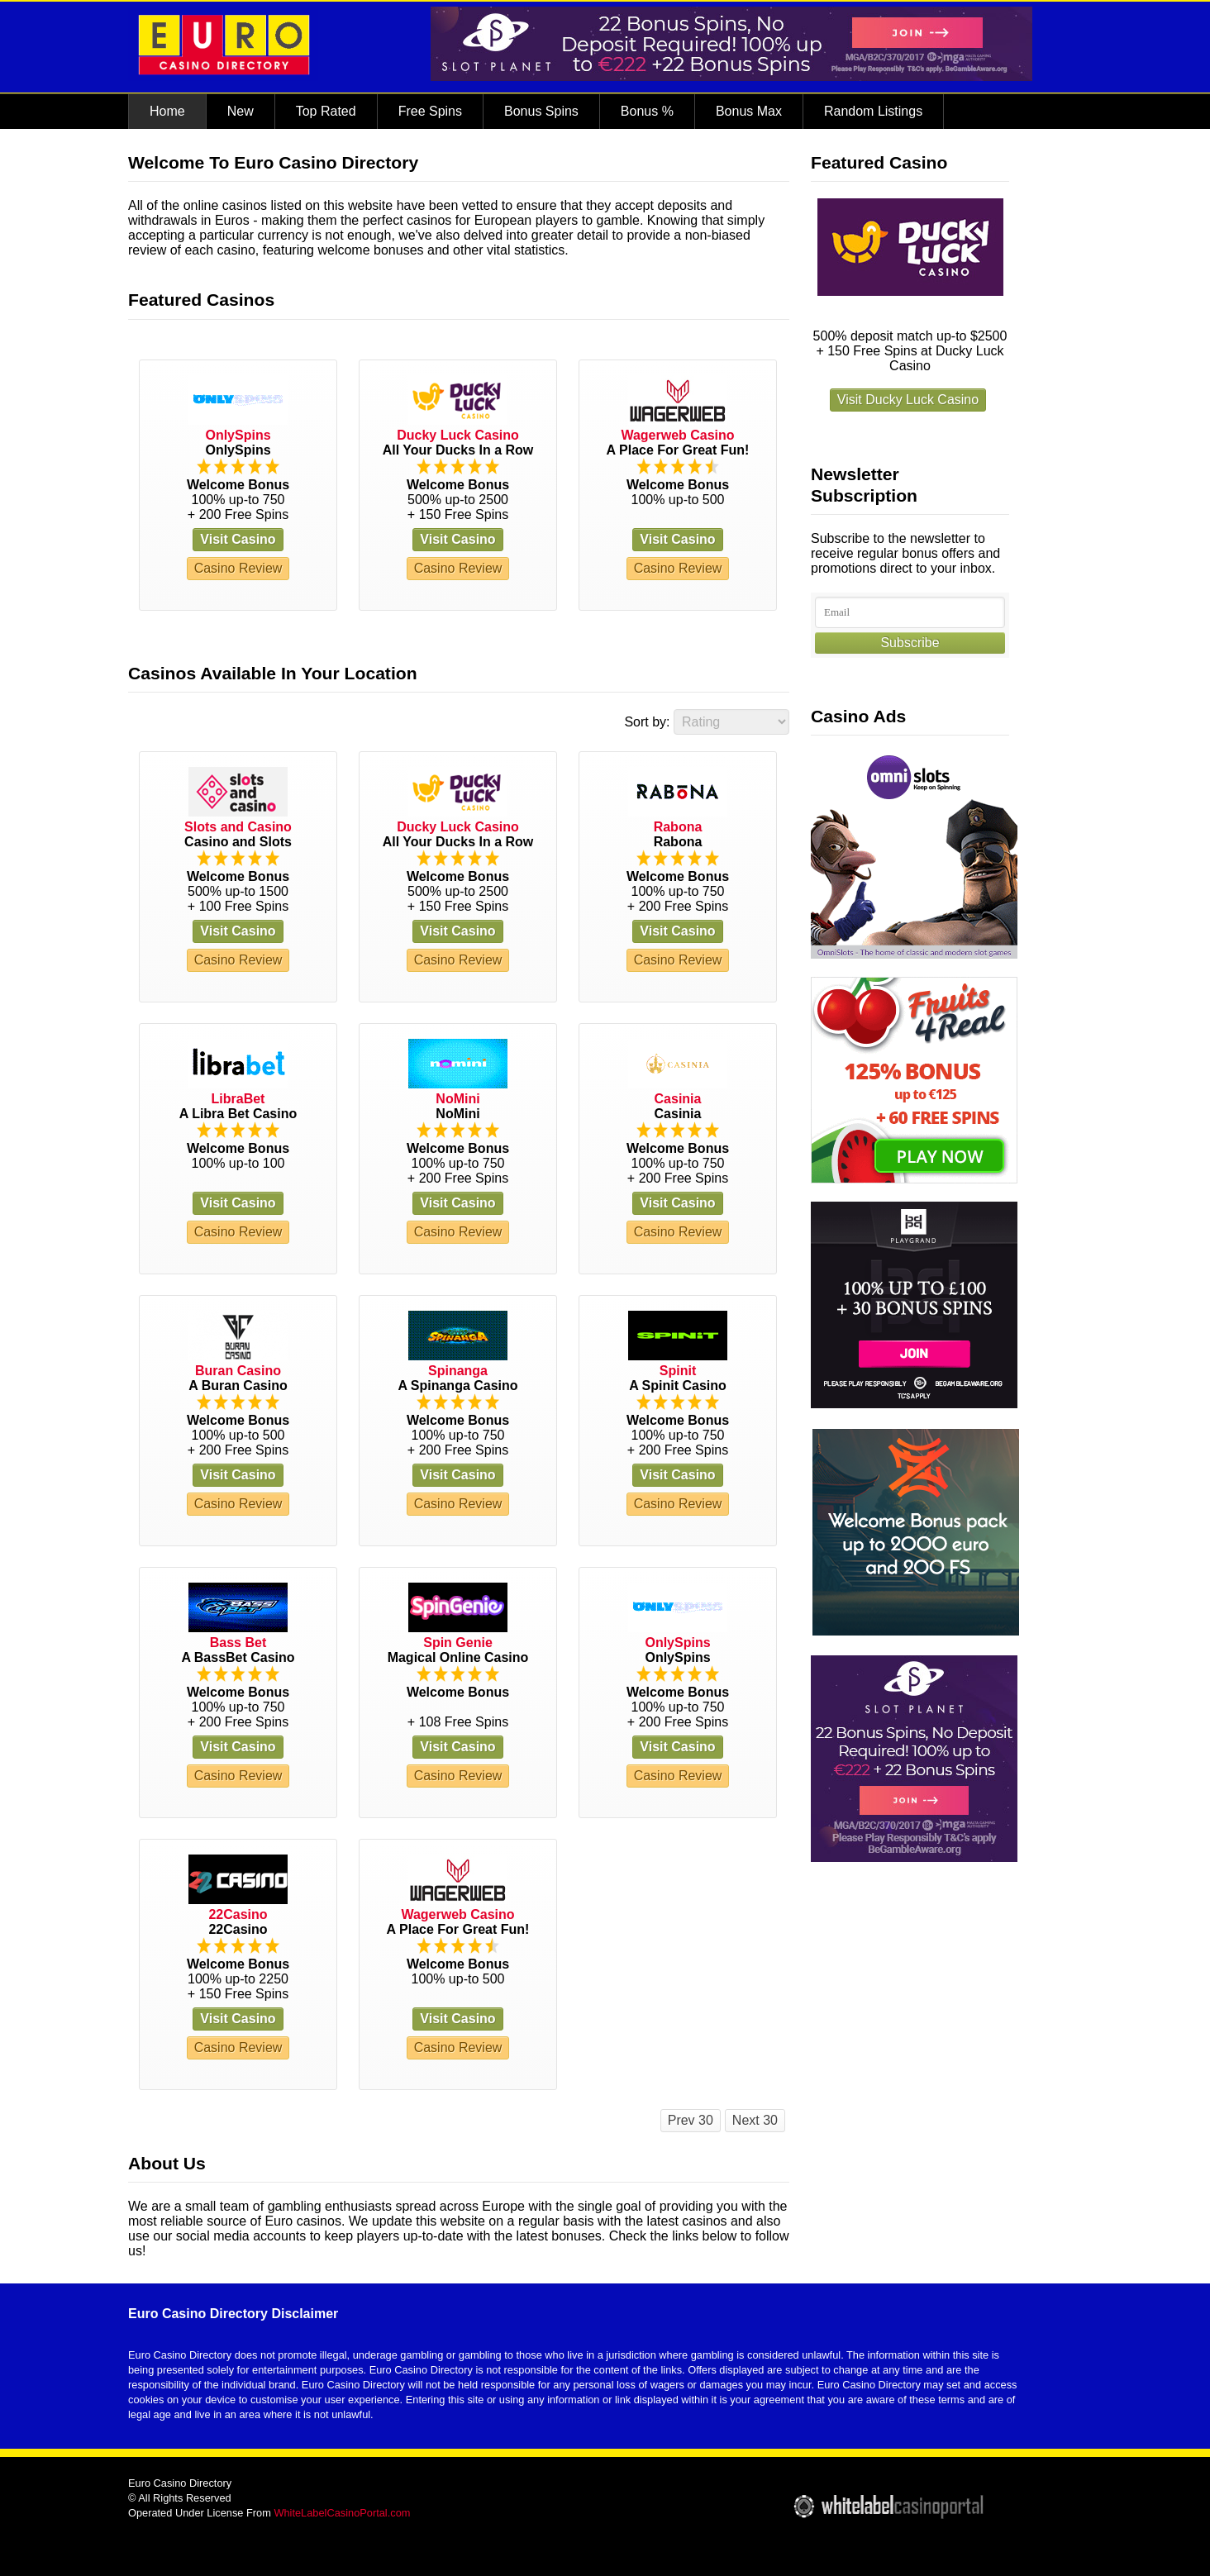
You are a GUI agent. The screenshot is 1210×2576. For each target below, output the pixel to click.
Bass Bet (238, 1643)
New (240, 111)
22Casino (237, 1914)
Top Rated (326, 111)
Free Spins (430, 111)
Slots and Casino (238, 827)
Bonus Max (749, 111)
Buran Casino (238, 1371)
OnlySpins (237, 435)
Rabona (678, 827)
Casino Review (238, 568)
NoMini (457, 1099)
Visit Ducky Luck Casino (908, 400)
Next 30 (755, 2120)
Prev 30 (690, 2120)
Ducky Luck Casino (458, 435)
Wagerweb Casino (677, 435)
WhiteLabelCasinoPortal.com (342, 2513)
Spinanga (458, 1371)
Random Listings (873, 111)
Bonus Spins (541, 111)
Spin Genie (458, 1643)
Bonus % (647, 111)
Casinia (678, 1099)
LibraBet (238, 1099)
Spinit (678, 1371)
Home (167, 111)
